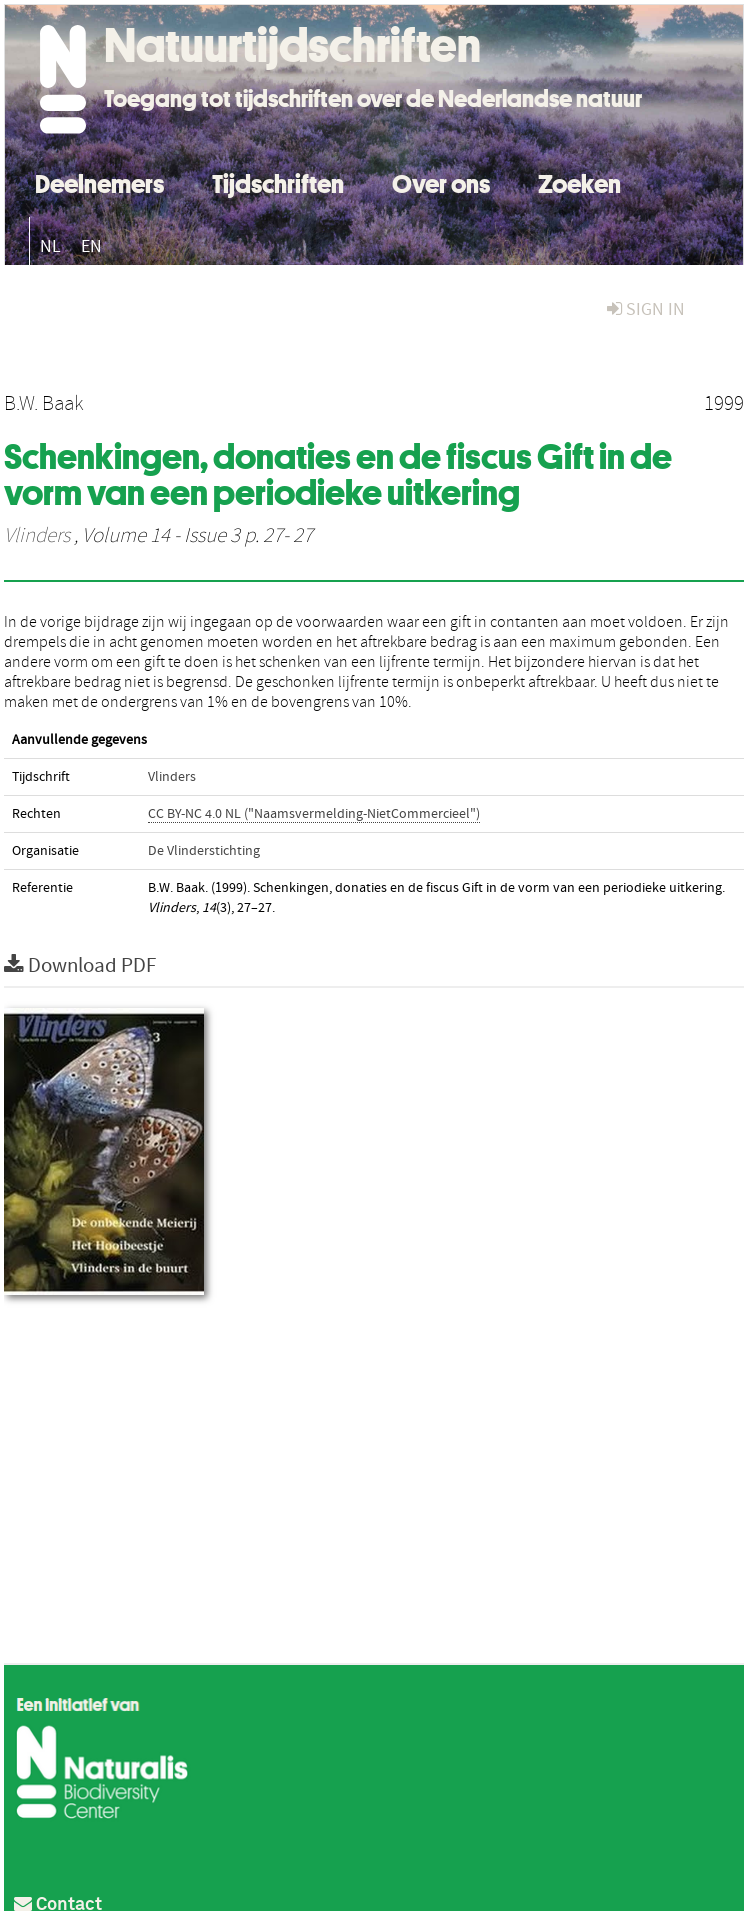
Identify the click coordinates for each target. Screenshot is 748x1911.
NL (50, 246)
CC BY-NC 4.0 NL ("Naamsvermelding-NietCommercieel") (314, 814)
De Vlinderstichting (204, 851)
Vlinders (37, 536)
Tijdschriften (278, 181)
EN (91, 246)
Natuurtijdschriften (292, 45)
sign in (646, 309)
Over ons (441, 181)
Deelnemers (99, 181)
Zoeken (579, 181)
